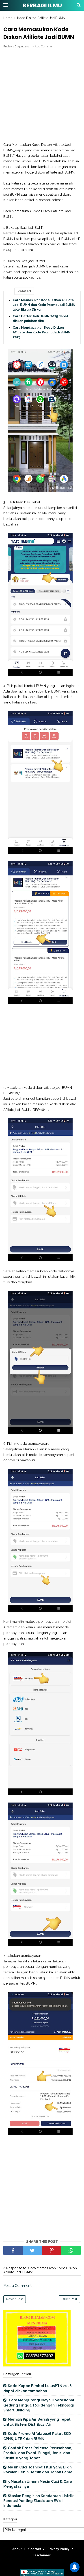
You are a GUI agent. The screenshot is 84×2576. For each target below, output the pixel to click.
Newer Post (14, 2299)
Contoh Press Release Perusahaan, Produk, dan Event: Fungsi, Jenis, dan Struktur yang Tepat (37, 2453)
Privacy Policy (58, 2549)
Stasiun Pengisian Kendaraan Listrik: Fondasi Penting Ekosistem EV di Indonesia (38, 2501)
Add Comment (44, 46)
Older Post (69, 2299)
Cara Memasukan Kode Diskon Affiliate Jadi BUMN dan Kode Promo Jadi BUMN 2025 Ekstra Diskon (44, 304)
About (17, 2549)
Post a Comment (17, 2286)
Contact (34, 2549)
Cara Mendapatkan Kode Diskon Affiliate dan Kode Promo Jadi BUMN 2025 (41, 332)
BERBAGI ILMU (42, 5)
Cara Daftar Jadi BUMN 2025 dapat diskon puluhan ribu (40, 318)
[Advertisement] (42, 96)
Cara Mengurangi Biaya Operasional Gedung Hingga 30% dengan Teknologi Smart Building (38, 2405)
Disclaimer (42, 2555)
